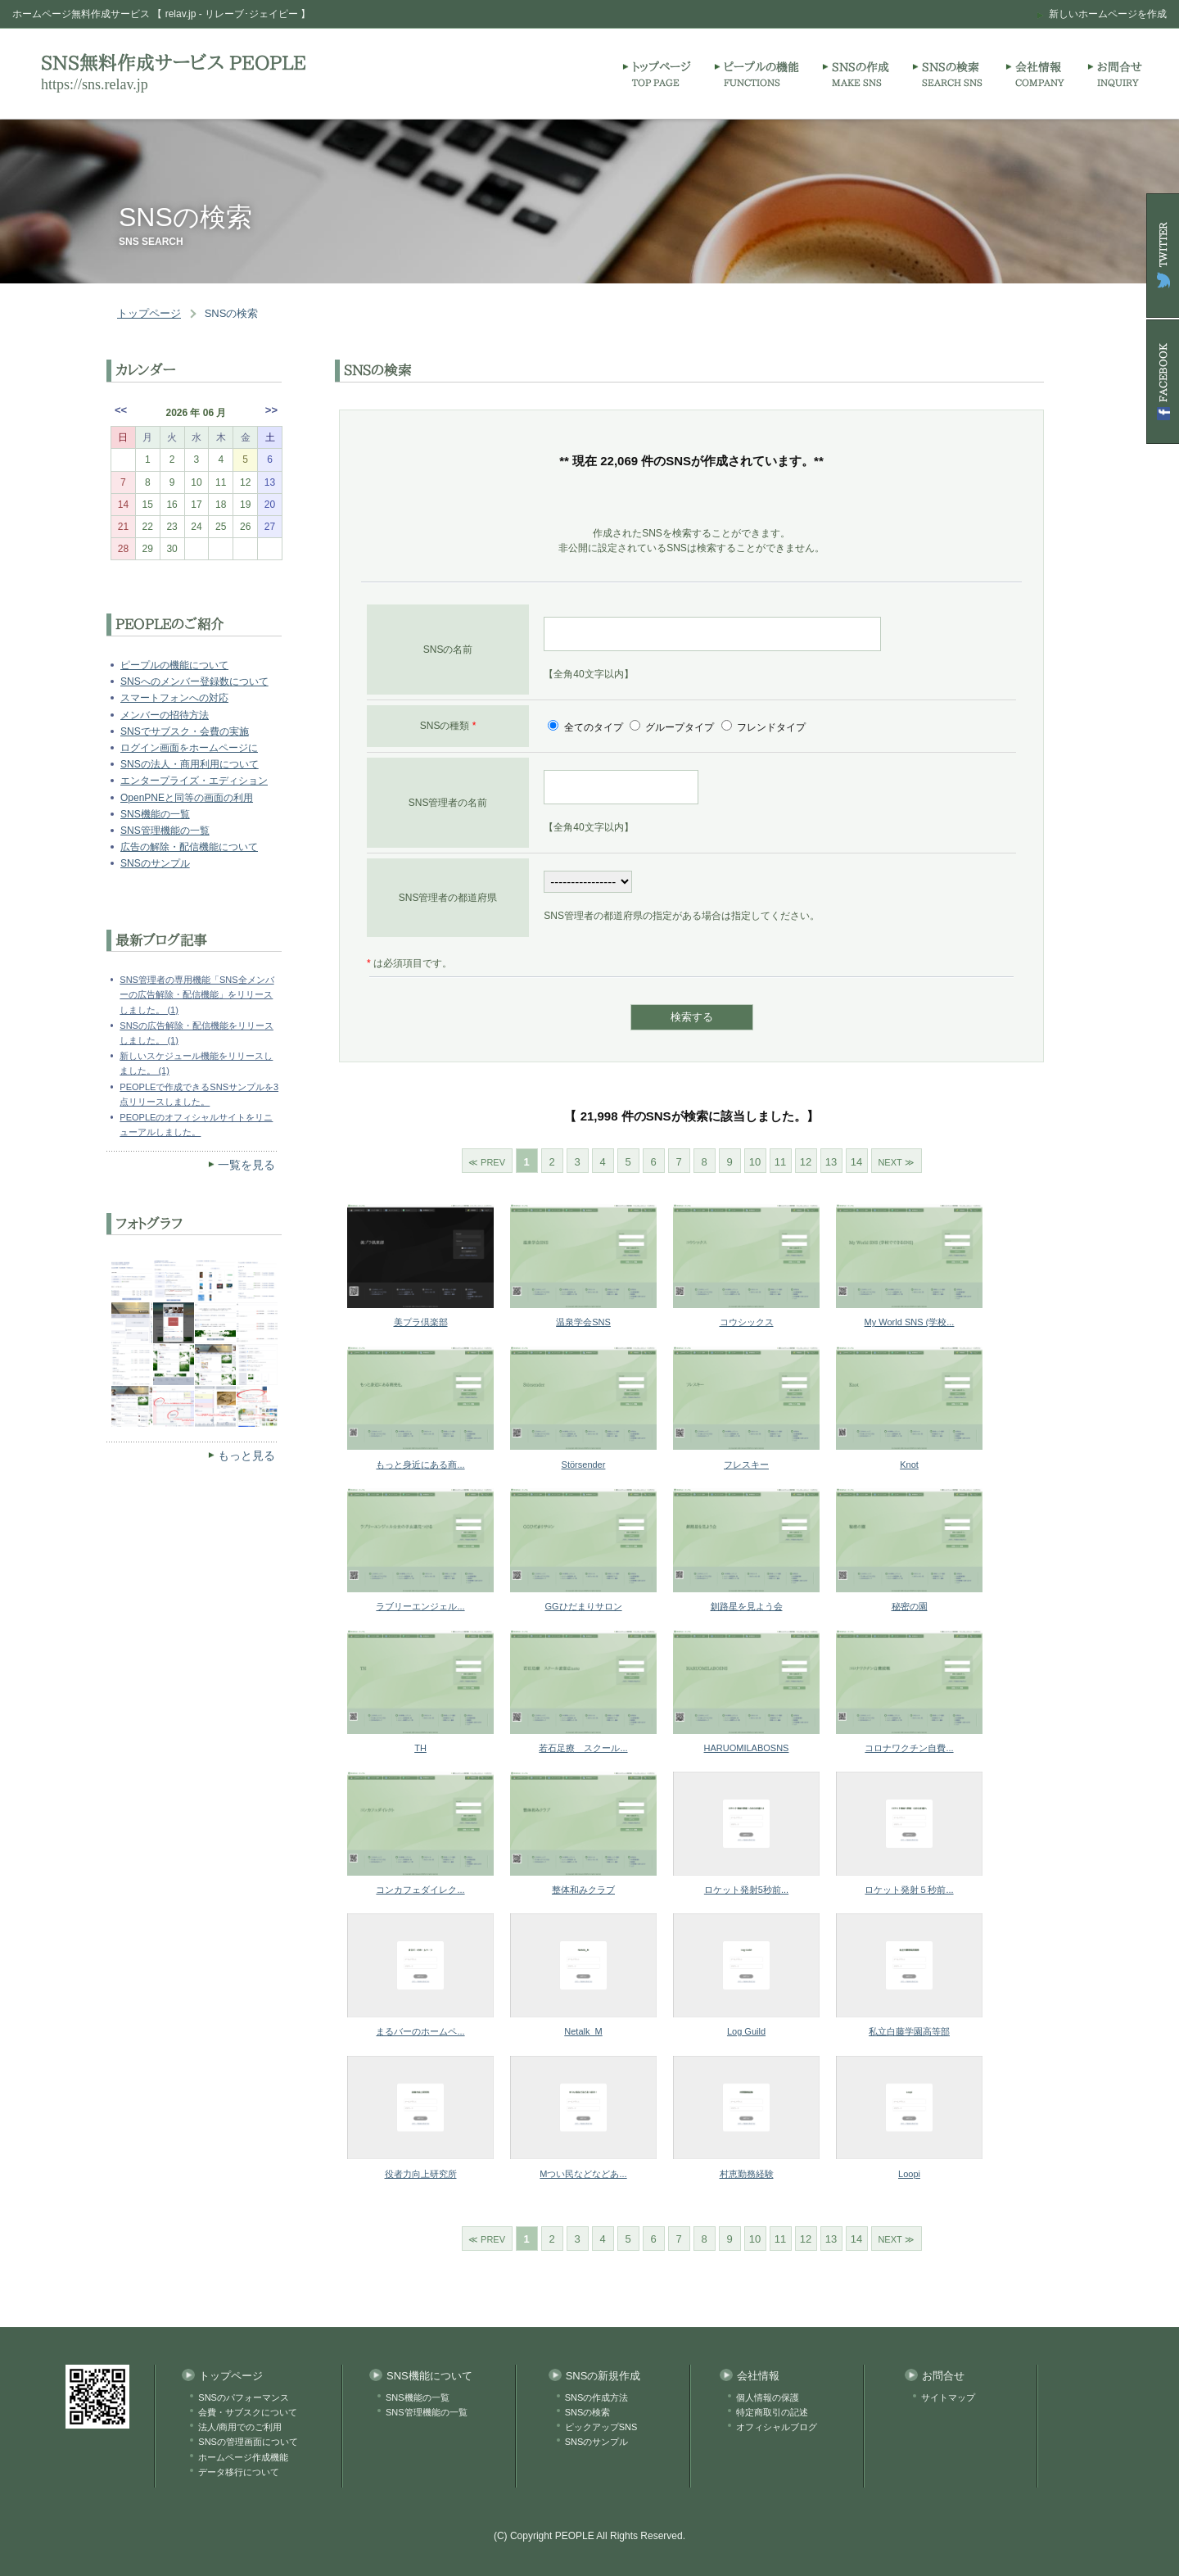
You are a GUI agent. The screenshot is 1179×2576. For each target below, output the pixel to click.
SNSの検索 (232, 313)
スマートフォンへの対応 (174, 698)
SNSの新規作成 (603, 2376)
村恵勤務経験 (747, 2174)
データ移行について (238, 2472)
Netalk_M (583, 2031)
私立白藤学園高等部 (909, 2031)
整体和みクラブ (583, 1890)
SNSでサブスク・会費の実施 (184, 731)
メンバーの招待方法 (164, 715)
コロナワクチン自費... (909, 1748)
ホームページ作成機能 (243, 2457)
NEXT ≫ (896, 1162)
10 (755, 1162)
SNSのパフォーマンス (243, 2397)
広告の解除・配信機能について (189, 847)
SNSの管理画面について (248, 2442)
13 (831, 1162)
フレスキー (746, 1464)
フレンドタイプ (770, 727)
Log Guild (746, 2031)
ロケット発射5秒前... (746, 1890)
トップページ (149, 313)
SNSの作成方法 (597, 2397)
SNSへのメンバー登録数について (194, 681)
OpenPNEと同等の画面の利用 (186, 798)
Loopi (909, 2174)
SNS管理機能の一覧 (165, 830)
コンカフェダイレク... (420, 1890)
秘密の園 (910, 1606)
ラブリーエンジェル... (420, 1606)
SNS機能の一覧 (155, 814)
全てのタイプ (593, 727)
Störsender (584, 1464)
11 (780, 1162)
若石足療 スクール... (583, 1748)
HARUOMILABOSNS (746, 1748)
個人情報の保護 (767, 2397)
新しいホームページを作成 (1108, 14)
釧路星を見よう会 (747, 1606)
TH (420, 1748)
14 (856, 1162)
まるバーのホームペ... (420, 2031)
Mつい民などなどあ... (583, 2174)
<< (121, 410)
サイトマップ (948, 2397)
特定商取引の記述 (772, 2412)
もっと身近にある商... (420, 1464)
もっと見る (246, 1455)
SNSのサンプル (155, 863)
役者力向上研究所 (421, 2174)
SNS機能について (429, 2376)
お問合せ (943, 2376)
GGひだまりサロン (582, 1606)
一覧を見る (246, 1164)
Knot (909, 1464)
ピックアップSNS (601, 2427)
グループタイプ (680, 727)
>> (271, 410)
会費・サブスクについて (247, 2412)
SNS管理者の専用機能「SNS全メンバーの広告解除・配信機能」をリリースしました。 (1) (196, 994)
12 (805, 1162)
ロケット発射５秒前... (909, 1890)
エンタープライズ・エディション (194, 780)
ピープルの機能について (174, 665)
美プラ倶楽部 (421, 1322)
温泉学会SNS (583, 1322)
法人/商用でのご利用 (240, 2427)
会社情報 (758, 2376)
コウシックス (747, 1322)
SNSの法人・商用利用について (189, 764)
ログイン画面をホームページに (189, 748)
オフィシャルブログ (776, 2427)
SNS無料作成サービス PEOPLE (173, 62)
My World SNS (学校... (910, 1322)
